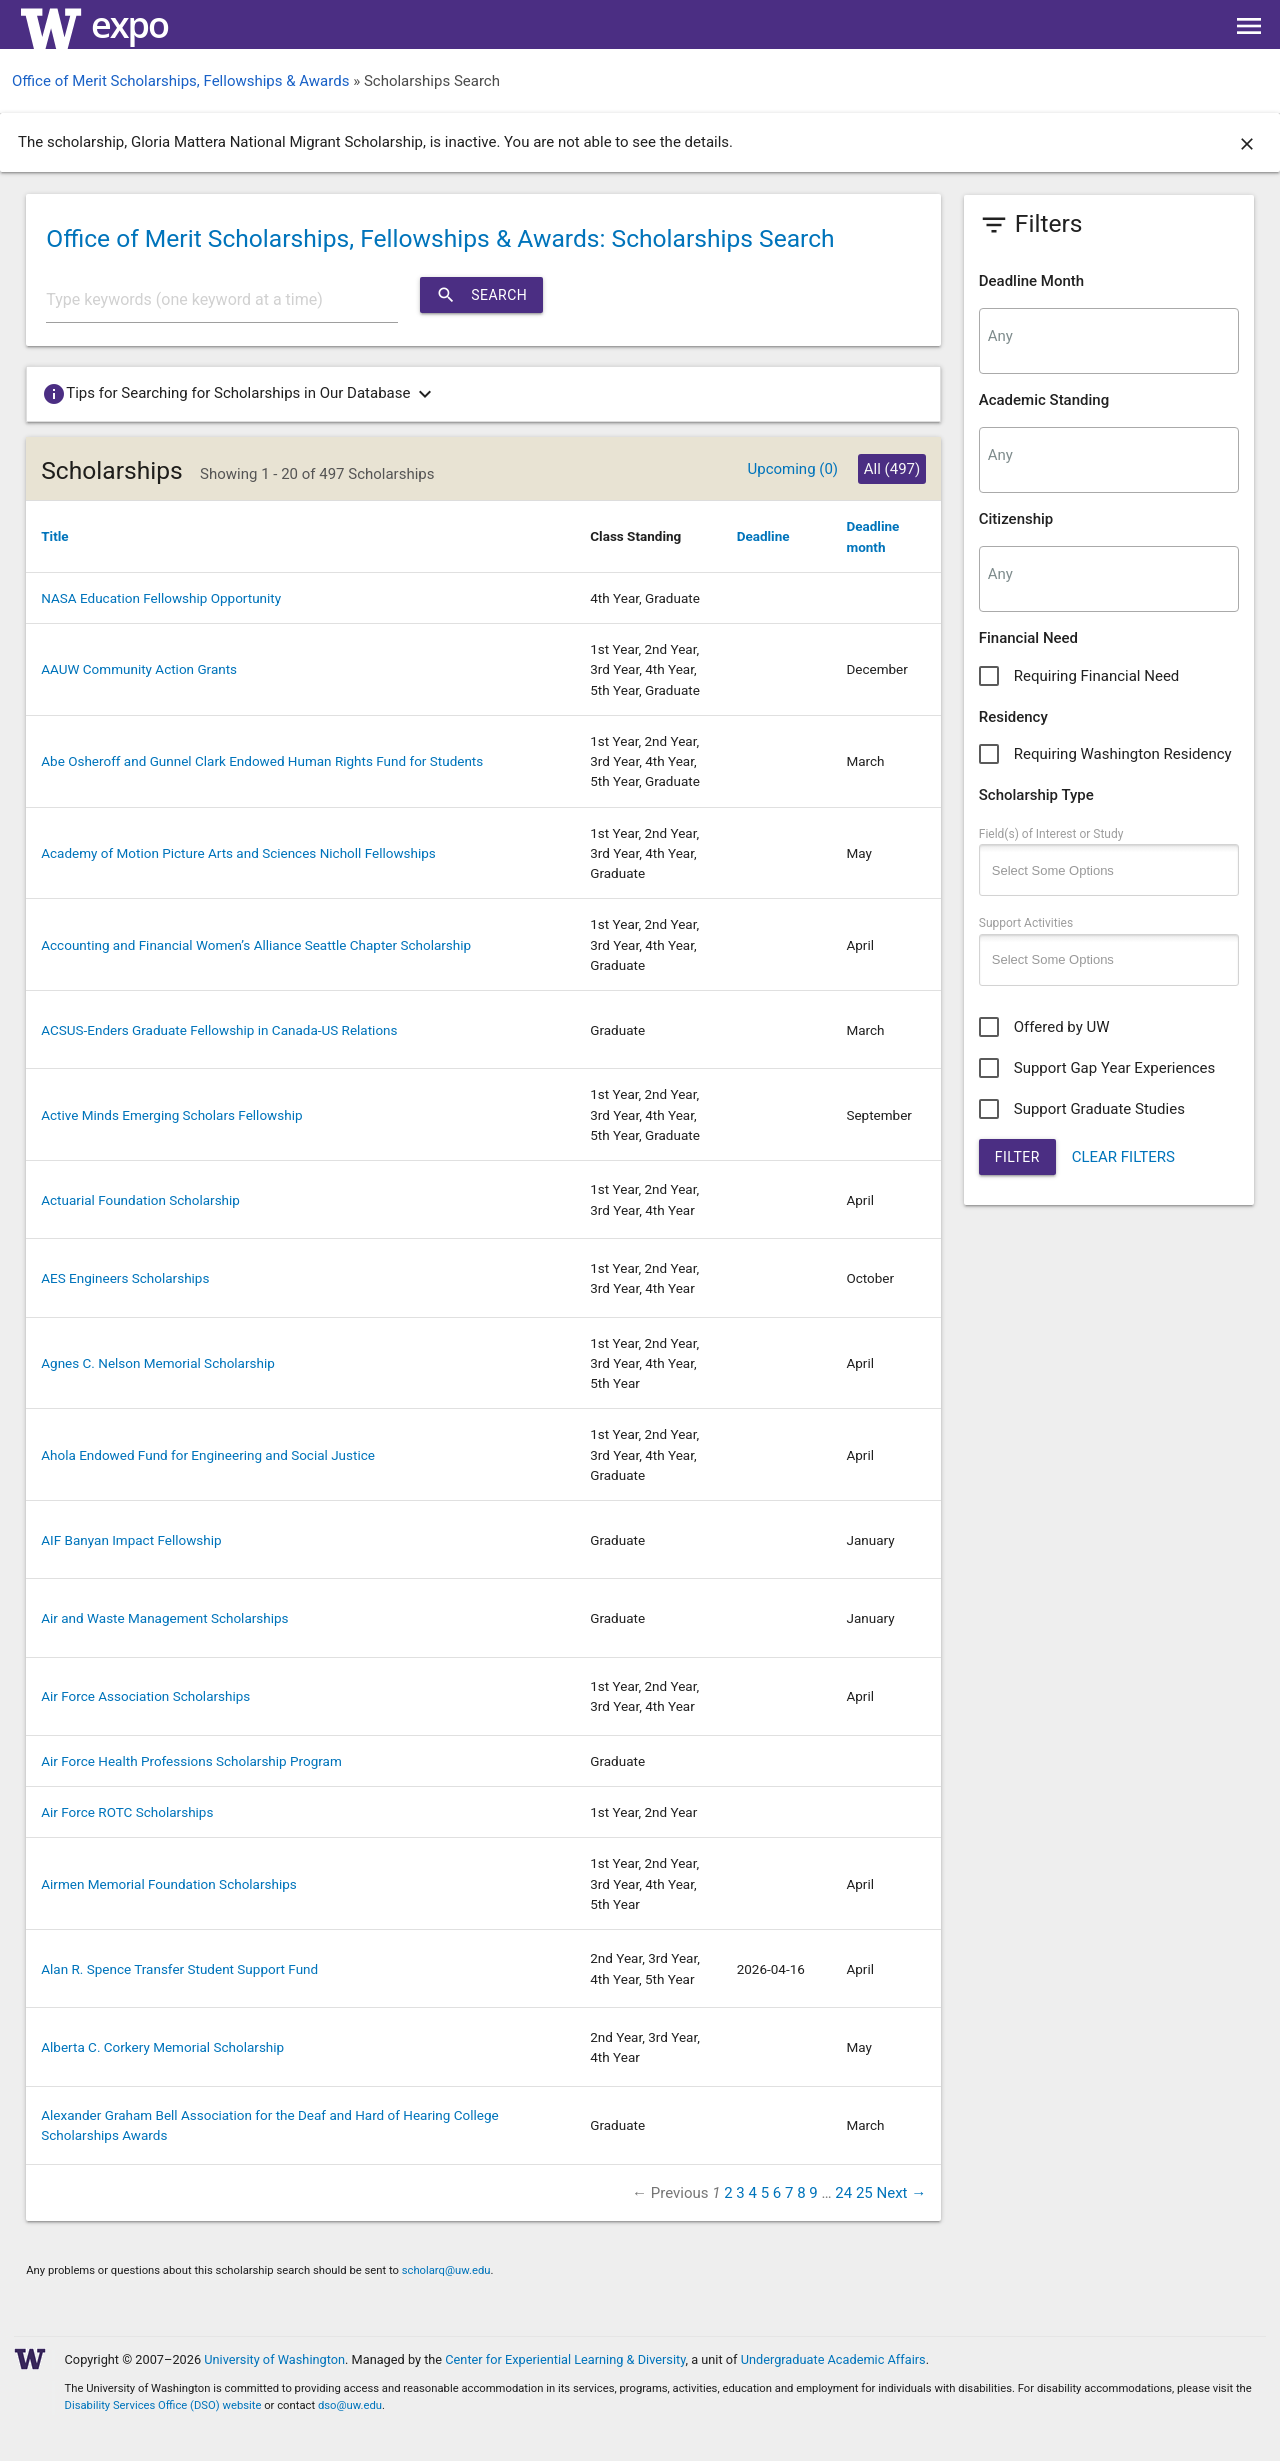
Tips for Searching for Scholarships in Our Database (241, 394)
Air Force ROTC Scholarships (127, 1812)
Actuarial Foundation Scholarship (140, 1200)
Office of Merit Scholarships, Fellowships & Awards (180, 81)
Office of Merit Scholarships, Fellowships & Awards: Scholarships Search (440, 238)
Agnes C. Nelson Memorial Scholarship (158, 1363)
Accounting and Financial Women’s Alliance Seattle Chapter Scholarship (256, 945)
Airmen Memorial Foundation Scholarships (169, 1884)
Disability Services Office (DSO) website (163, 2405)
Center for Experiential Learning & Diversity (565, 2359)
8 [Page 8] (801, 2193)
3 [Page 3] (740, 2193)
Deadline (763, 536)
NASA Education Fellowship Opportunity (161, 598)
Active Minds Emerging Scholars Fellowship (171, 1115)
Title (54, 536)
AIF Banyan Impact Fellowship (131, 1540)
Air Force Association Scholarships (145, 1696)
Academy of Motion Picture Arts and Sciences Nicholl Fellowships (238, 853)
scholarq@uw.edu (446, 2270)
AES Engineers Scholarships (125, 1278)
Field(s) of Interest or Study (1051, 834)
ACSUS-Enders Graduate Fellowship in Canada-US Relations (219, 1030)
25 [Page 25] (864, 2193)
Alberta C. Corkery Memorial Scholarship (162, 2047)
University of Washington (274, 2359)
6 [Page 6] (777, 2193)
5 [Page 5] (765, 2193)
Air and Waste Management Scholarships (164, 1618)
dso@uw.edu (350, 2405)
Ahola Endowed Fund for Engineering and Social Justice (208, 1455)
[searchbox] (1109, 336)
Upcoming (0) (792, 469)
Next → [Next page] (902, 2193)
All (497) (892, 469)
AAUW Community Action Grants (139, 669)
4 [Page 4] (752, 2193)
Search (481, 295)
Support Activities (1026, 923)
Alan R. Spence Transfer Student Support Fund (179, 1969)
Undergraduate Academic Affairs (833, 2359)
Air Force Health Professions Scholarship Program (191, 1761)
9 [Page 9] (813, 2193)
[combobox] (1109, 341)
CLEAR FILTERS (1123, 1157)
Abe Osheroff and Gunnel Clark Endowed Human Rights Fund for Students (262, 761)
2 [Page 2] (728, 2193)
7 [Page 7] (789, 2193)
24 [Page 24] (843, 2193)
